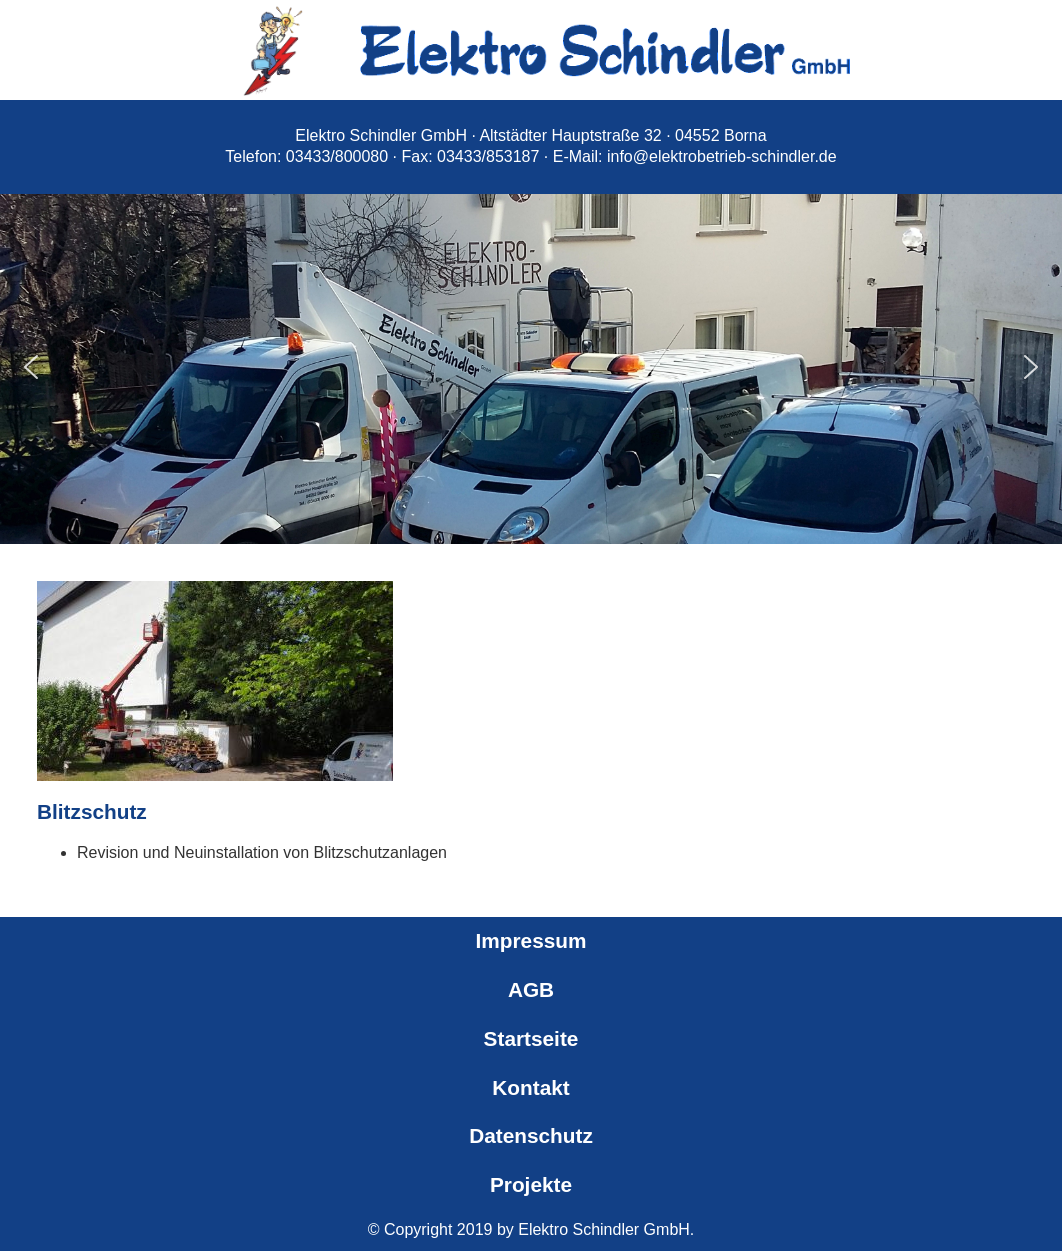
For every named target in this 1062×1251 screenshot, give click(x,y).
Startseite (531, 1038)
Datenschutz (531, 1135)
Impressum (531, 940)
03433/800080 (337, 156)
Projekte (531, 1184)
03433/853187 (488, 156)
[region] (531, 367)
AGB (531, 989)
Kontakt (530, 1087)
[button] (31, 367)
